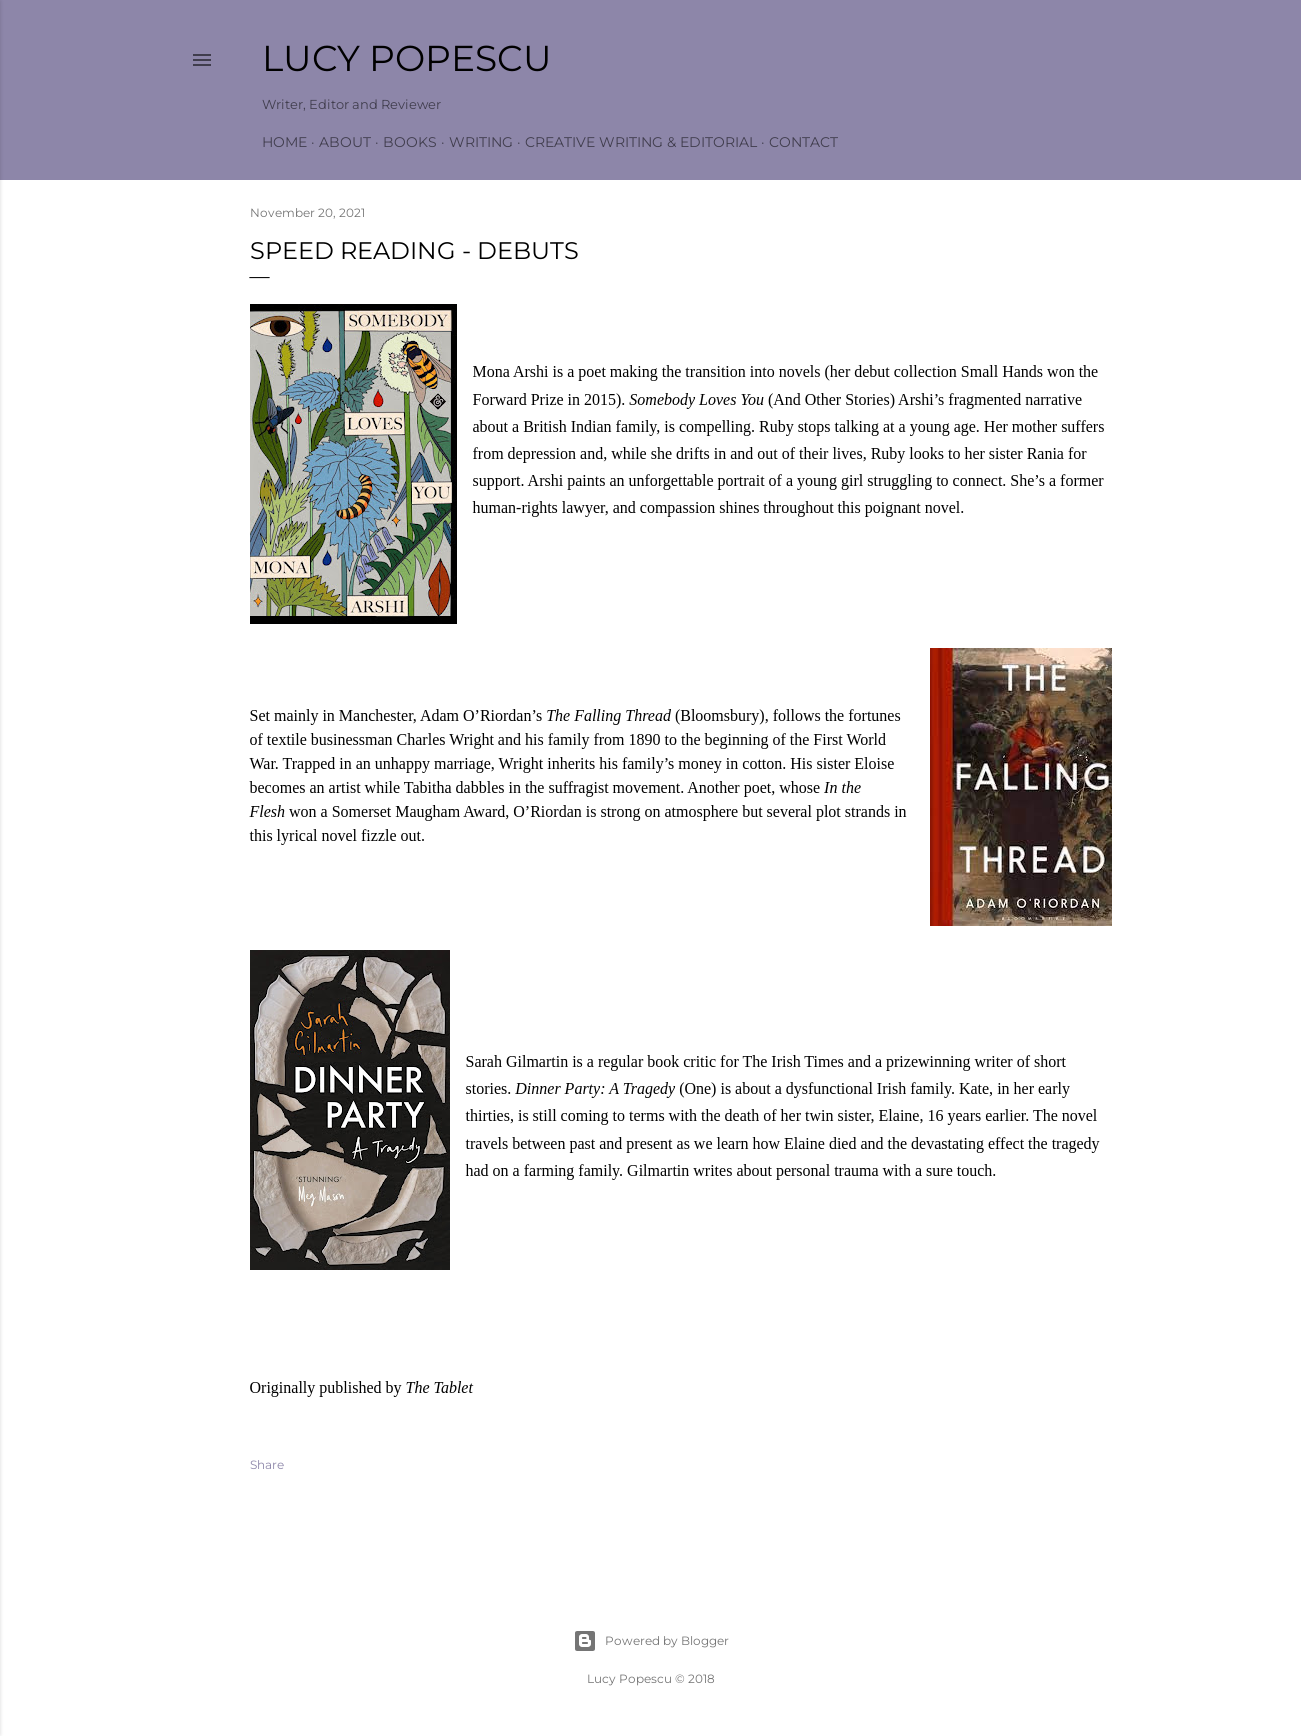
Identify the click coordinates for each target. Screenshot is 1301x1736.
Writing (481, 142)
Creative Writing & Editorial (641, 142)
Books (410, 142)
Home (284, 142)
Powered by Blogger (651, 1641)
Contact (803, 142)
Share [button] (267, 1464)
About (345, 142)
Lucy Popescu (407, 58)
